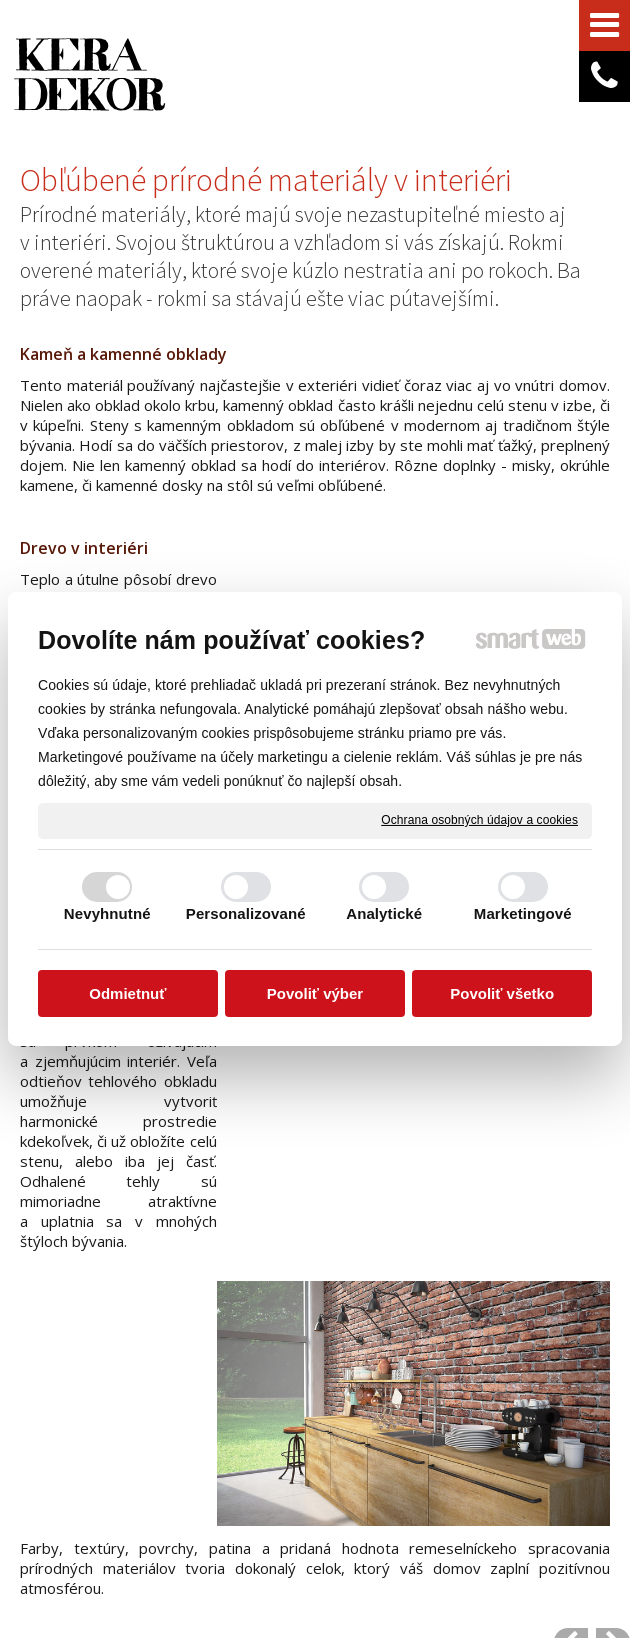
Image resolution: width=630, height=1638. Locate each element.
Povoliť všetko (502, 993)
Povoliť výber (315, 993)
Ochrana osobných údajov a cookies (479, 820)
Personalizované (246, 913)
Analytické (384, 913)
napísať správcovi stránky (462, 1547)
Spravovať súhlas (411, 1564)
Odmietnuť (127, 993)
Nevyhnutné (107, 913)
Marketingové (523, 913)
